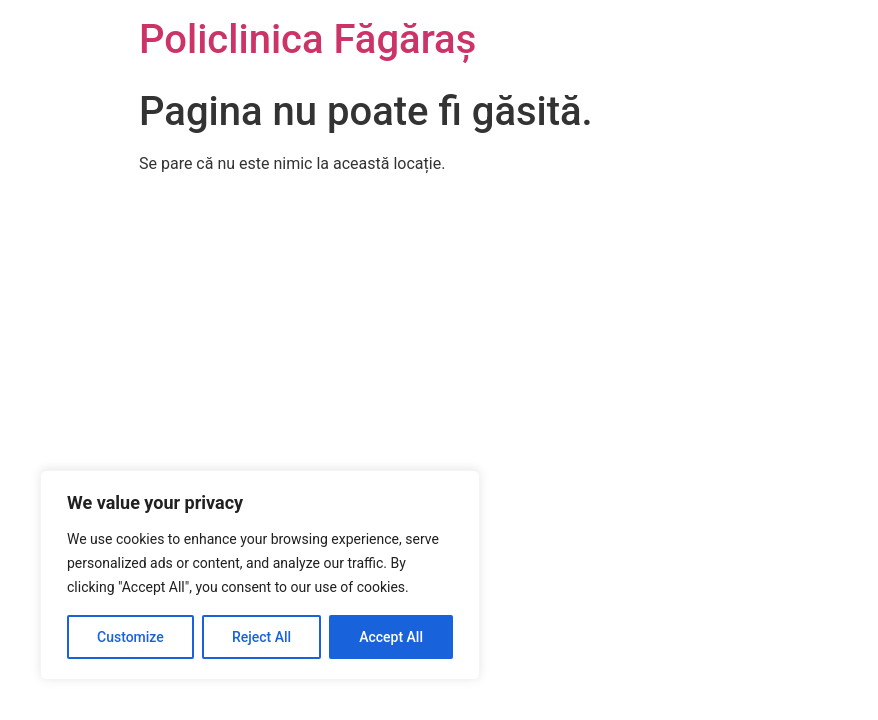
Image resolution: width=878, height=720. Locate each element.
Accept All (391, 637)
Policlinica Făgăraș (307, 39)
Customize (130, 637)
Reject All (261, 637)
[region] (260, 575)
